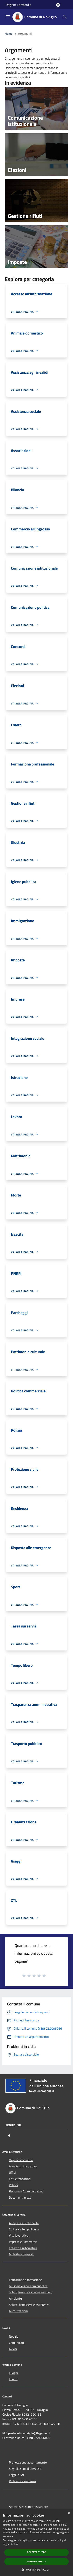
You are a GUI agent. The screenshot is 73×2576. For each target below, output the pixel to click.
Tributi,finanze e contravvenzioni (30, 2292)
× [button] (68, 2513)
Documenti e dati (20, 2197)
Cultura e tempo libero (24, 2229)
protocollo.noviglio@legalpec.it (29, 2433)
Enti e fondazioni (20, 2178)
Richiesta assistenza (22, 2481)
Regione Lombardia (18, 4)
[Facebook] (9, 2135)
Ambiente (15, 2298)
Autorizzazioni (18, 2311)
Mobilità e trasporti (21, 2254)
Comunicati (16, 2342)
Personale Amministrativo (26, 2191)
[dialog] (36, 2542)
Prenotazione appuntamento (28, 2462)
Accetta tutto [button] (36, 2552)
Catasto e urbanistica (23, 2248)
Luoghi (13, 2373)
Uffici (12, 2172)
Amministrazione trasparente (28, 2506)
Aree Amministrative (23, 2166)
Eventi (13, 2379)
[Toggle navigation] (7, 16)
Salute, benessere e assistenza (29, 2304)
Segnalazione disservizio (25, 2468)
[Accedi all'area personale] (58, 5)
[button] (36, 2570)
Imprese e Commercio (23, 2241)
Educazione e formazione (25, 2279)
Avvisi (13, 2349)
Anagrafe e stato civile (24, 2223)
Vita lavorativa (18, 2235)
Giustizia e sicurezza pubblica (28, 2286)
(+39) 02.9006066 (38, 2437)
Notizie (13, 2336)
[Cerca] (64, 17)
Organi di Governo (21, 2160)
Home (8, 33)
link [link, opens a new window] (16, 2544)
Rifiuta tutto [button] (36, 2561)
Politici (13, 2185)
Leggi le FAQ (17, 2474)
